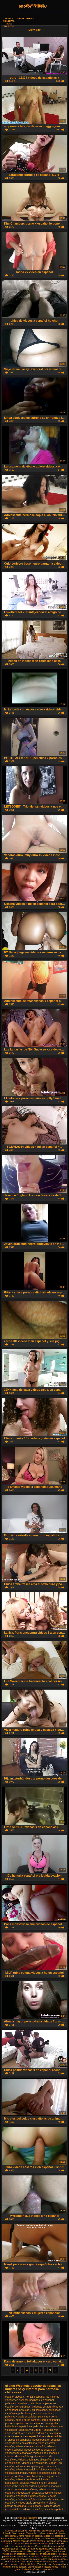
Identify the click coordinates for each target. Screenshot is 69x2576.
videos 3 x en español (48, 2433)
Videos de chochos (36, 2533)
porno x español (14, 2423)
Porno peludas (19, 2567)
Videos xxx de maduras (28, 2556)
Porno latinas (10, 2536)
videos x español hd (27, 2469)
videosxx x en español (28, 2492)
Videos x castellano (34, 5)
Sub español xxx (25, 2538)
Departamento (26, 18)
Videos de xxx (44, 2564)
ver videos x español (41, 2429)
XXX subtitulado (28, 2564)
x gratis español (37, 2496)
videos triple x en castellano (21, 2443)
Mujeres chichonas (56, 2533)
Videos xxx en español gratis (43, 2554)
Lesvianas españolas (56, 2541)
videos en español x (19, 2439)
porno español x (50, 2419)
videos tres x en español (46, 2439)
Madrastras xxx (57, 2543)
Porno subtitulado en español (49, 2546)
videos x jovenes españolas (45, 2486)
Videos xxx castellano (54, 2536)
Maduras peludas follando (16, 2543)
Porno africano (37, 2541)
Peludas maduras (9, 2564)
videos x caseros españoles (40, 2449)
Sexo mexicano (35, 2567)
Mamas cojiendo (21, 2541)
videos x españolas (16, 2472)
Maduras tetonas (10, 2548)
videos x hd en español (43, 2482)
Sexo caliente (48, 2530)
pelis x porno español (28, 2419)
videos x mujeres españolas (21, 2489)
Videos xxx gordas (50, 2556)
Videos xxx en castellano (14, 2554)
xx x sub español (53, 2509)
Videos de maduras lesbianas (19, 2546)
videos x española (50, 2469)
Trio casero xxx (52, 2538)
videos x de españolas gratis (21, 2456)
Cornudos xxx (58, 2551)
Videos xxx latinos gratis (38, 2551)
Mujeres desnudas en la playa (49, 2561)
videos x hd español (16, 2486)
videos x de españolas (46, 2452)
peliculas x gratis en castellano (35, 2413)
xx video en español (30, 2509)
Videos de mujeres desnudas (34, 2548)
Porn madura (27, 2561)
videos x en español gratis (30, 2466)
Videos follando (12, 2561)
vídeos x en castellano (34, 2462)
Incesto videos (51, 2567)
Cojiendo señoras (30, 2569)
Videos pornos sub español (53, 2559)
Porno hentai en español (30, 2536)
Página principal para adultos (9, 22)
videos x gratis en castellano (21, 2476)
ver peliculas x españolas (43, 2426)
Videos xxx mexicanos (16, 2530)
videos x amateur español (30, 2446)
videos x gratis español (29, 2479)
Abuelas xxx (34, 2530)
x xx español (35, 2505)
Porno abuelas (8, 2538)
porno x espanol (34, 2423)
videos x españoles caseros (44, 2472)
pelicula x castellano (16, 2403)
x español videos (52, 2492)
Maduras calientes (39, 2543)
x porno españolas (26, 2499)
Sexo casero (18, 2533)
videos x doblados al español (35, 2459)
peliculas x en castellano (33, 2409)
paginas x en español (41, 2400)
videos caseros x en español (21, 2436)
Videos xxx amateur (29, 2559)
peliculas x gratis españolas (21, 2416)
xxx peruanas (47, 2569)
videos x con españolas (18, 2452)
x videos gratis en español (30, 2502)
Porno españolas (57, 2548)
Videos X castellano (28, 2518)
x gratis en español (16, 2496)
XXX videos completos (14, 2551)
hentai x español (35, 2396)
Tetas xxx (39, 2538)
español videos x (14, 2396)
